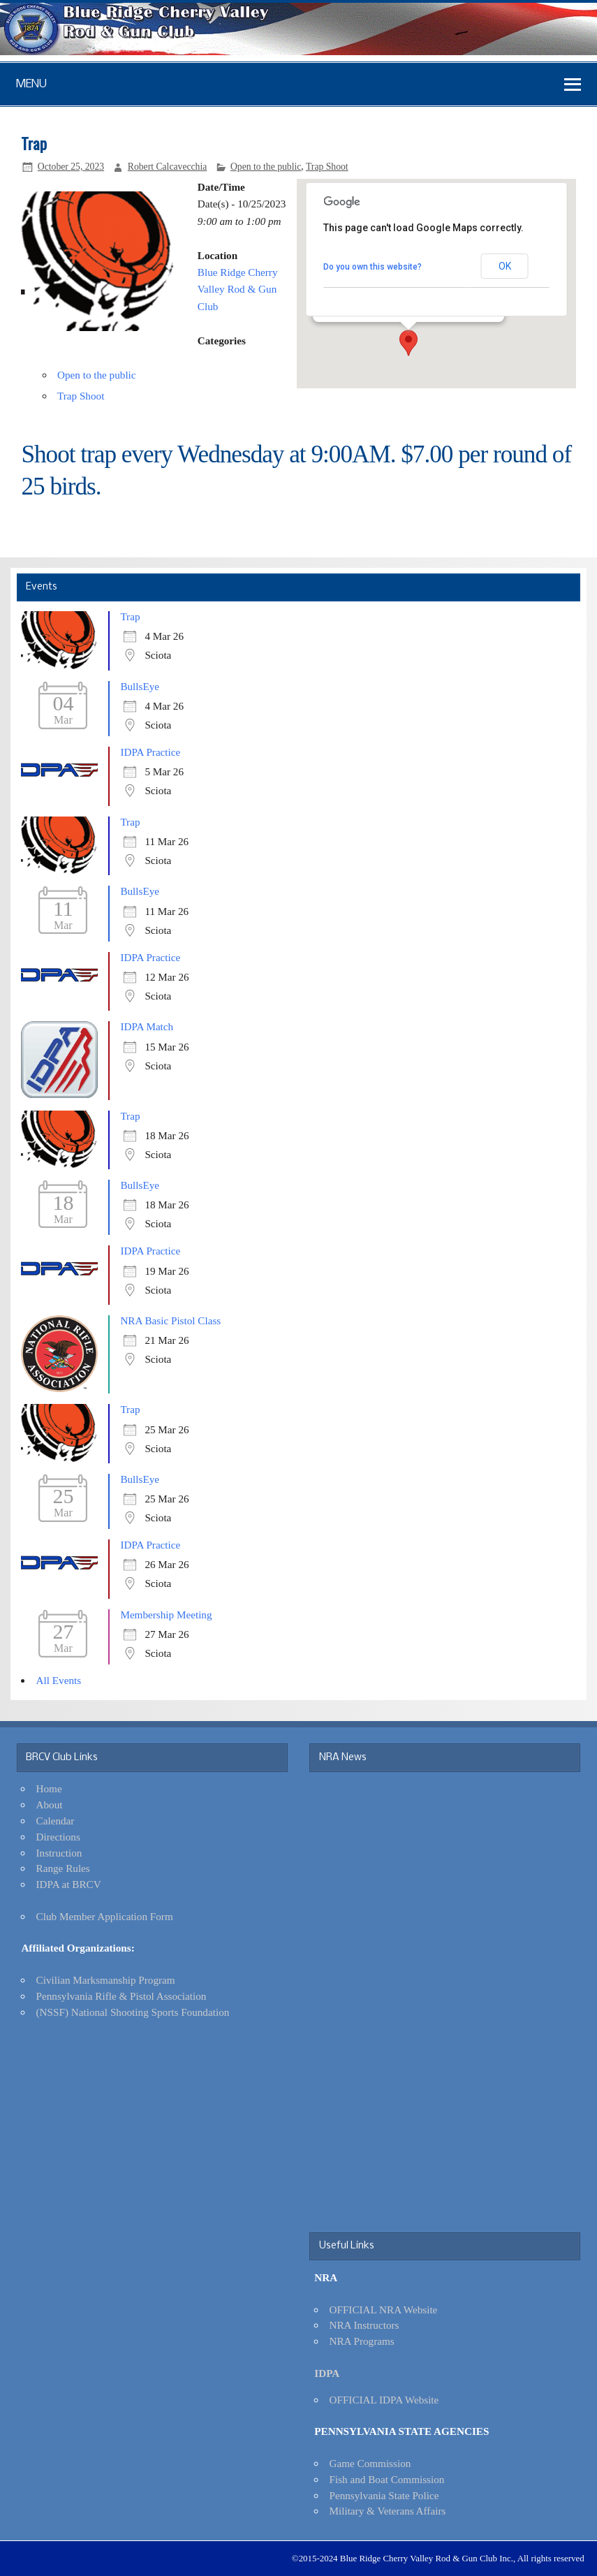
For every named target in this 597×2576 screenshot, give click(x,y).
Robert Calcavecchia (167, 166)
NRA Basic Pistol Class (170, 1320)
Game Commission (370, 2463)
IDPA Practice (150, 752)
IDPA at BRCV (68, 1884)
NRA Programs (361, 2341)
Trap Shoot (327, 166)
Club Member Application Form (104, 1916)
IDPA (326, 2373)
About (49, 1804)
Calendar (55, 1821)
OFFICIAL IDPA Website (383, 2400)
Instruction (59, 1853)
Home (49, 1788)
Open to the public (265, 166)
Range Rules (63, 1868)
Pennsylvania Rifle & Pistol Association (121, 1996)
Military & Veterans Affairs (387, 2511)
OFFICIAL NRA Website (383, 2309)
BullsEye (139, 686)
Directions (58, 1837)
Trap (130, 616)
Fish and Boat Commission (386, 2479)
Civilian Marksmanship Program (105, 1980)
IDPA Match (146, 1026)
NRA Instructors (364, 2325)
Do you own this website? (372, 267)
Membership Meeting (166, 1614)
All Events (59, 1680)
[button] (408, 343)
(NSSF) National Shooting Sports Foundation (133, 2012)
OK (505, 266)
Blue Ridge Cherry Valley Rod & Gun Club (238, 289)
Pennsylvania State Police (383, 2495)
